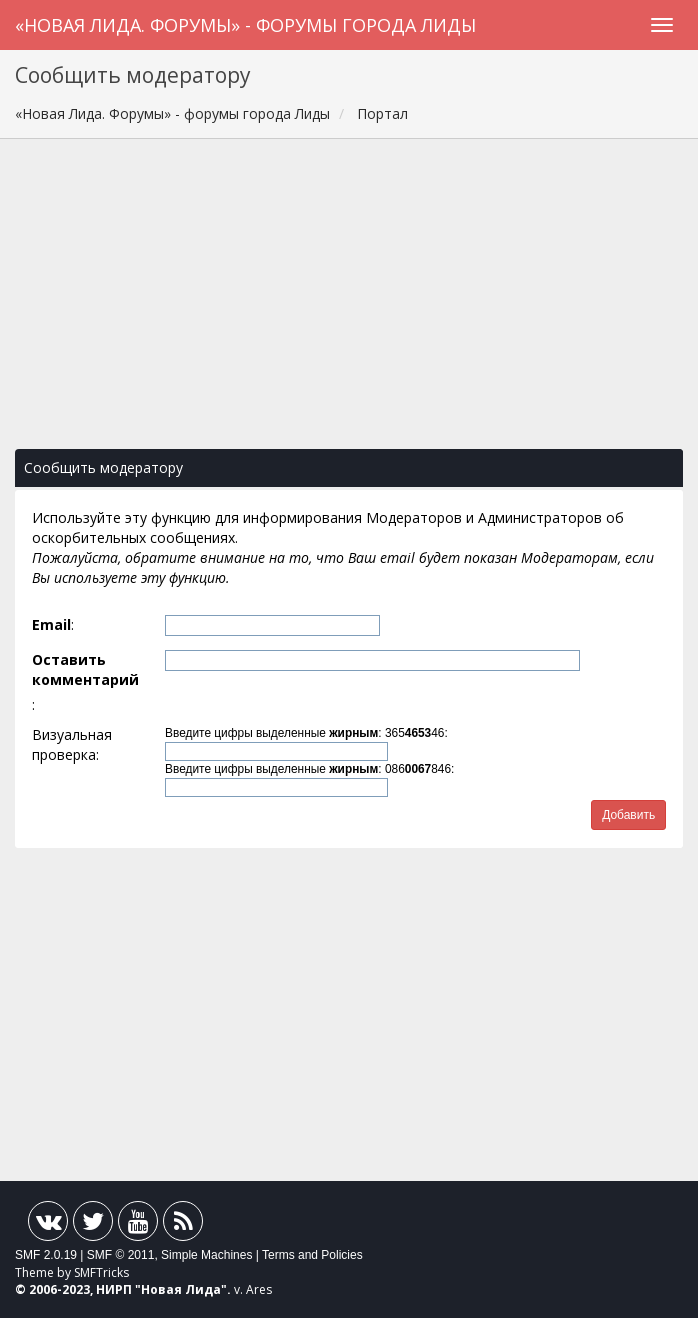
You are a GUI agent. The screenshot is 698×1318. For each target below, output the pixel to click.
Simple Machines (206, 1255)
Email (51, 624)
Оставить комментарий (85, 669)
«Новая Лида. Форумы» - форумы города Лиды (245, 25)
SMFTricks (101, 1272)
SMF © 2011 (121, 1255)
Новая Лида (181, 1289)
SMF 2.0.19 (46, 1255)
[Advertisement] (349, 304)
